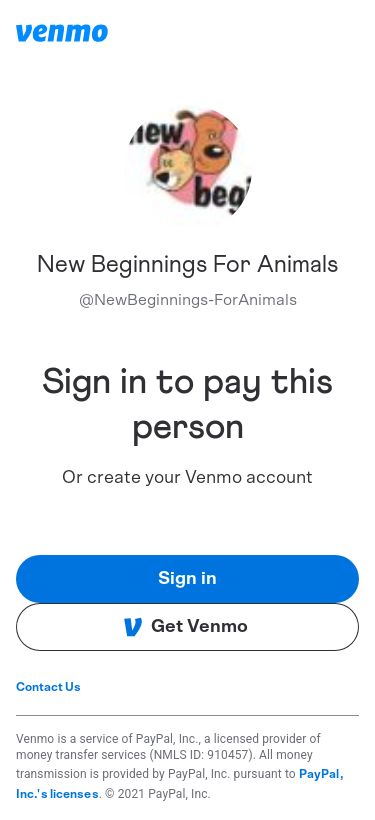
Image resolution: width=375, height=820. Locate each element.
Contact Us (48, 687)
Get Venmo (185, 627)
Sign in (187, 579)
